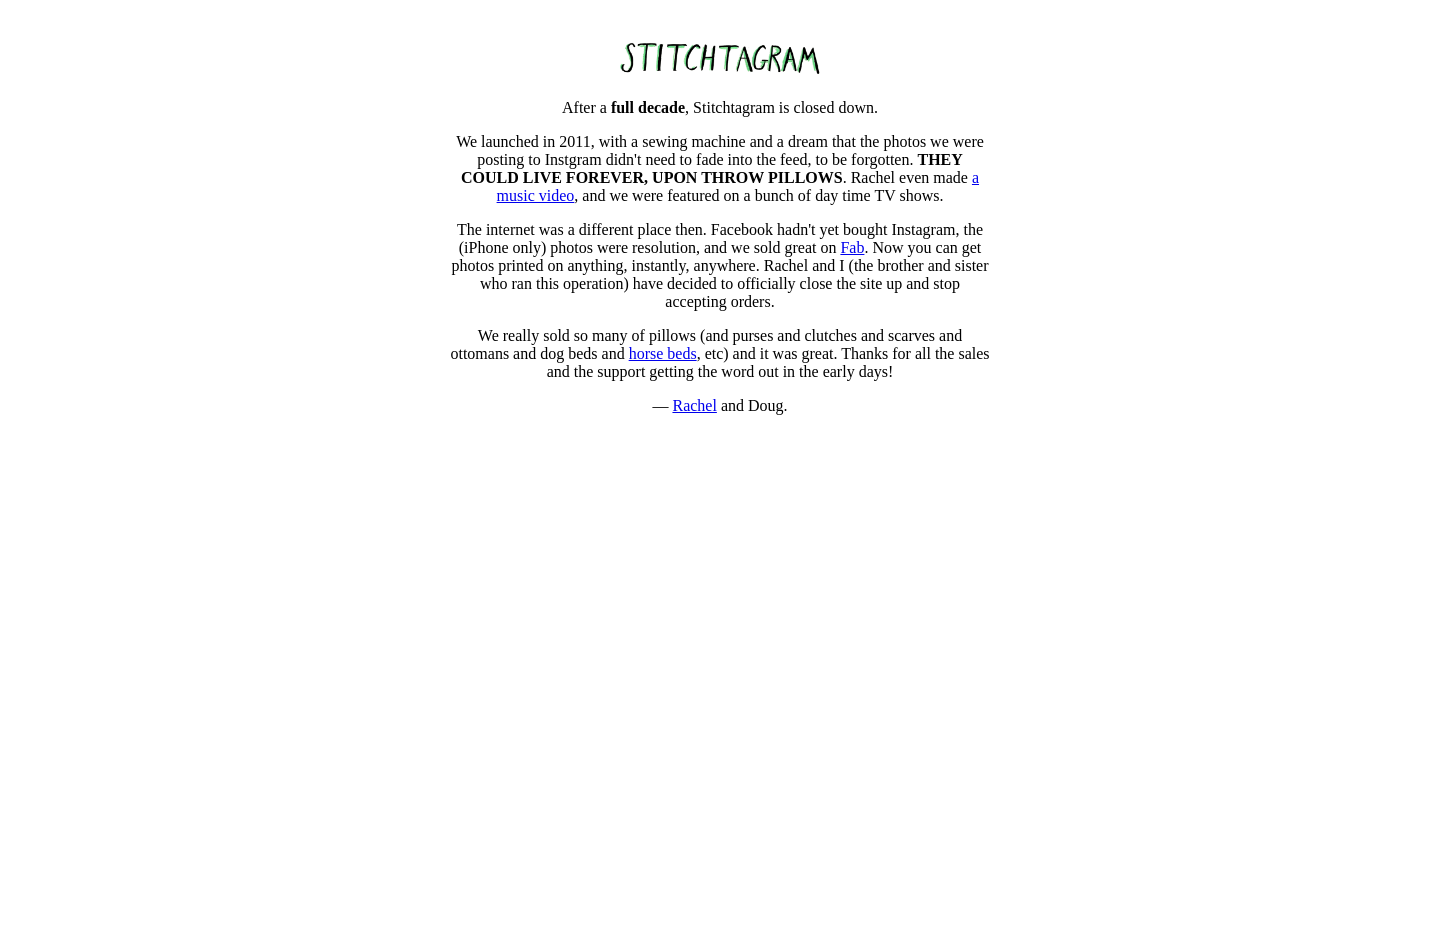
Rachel (694, 405)
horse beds (663, 353)
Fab (852, 247)
